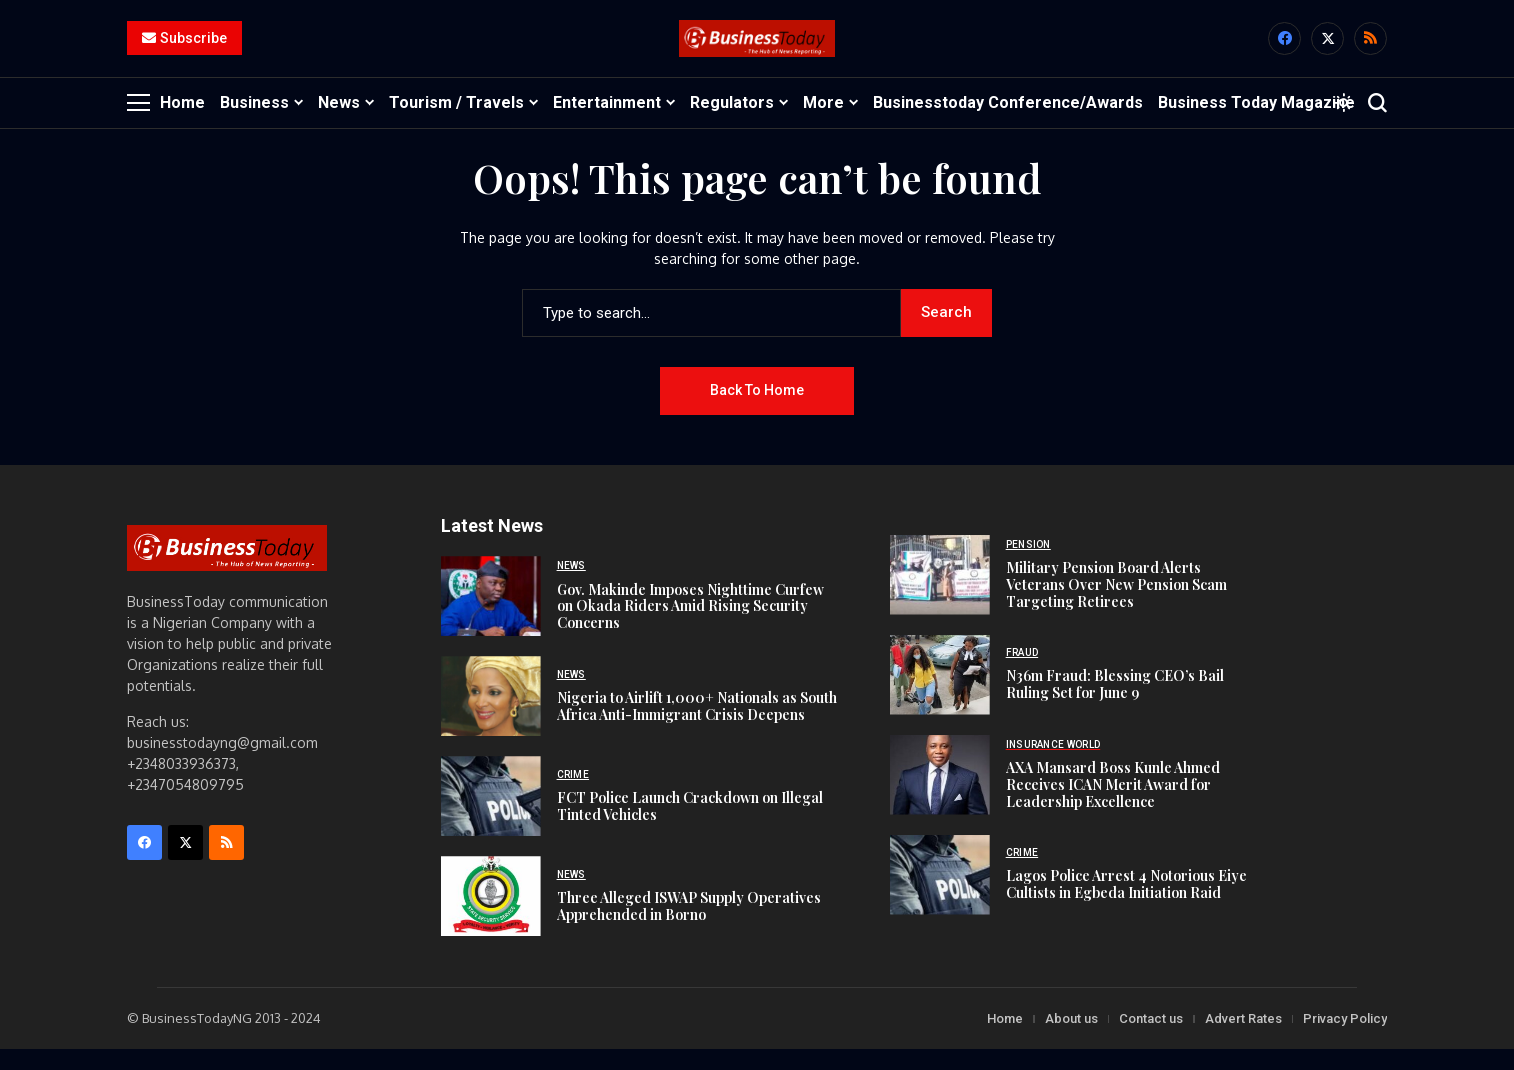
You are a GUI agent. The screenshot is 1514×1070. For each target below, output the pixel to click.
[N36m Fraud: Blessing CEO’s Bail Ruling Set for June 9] (940, 696)
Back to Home (757, 411)
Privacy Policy (1345, 1039)
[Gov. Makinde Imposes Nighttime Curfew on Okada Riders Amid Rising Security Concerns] (491, 617)
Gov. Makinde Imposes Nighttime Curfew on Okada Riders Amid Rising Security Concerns (690, 626)
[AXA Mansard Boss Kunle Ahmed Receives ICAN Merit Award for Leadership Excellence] (940, 796)
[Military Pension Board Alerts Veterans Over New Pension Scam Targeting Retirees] (940, 596)
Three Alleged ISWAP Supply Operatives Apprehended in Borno (689, 927)
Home (1005, 1039)
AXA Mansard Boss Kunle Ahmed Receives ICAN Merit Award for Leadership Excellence (1113, 805)
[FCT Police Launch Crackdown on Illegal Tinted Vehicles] (491, 817)
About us (1071, 1039)
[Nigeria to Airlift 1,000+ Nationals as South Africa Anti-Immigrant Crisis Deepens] (491, 717)
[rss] (1370, 49)
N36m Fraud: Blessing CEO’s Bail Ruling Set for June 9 (1115, 705)
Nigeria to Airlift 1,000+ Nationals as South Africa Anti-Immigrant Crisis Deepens (697, 727)
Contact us (1151, 1039)
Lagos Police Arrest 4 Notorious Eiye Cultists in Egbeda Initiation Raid (1126, 905)
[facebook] (1284, 49)
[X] (1327, 49)
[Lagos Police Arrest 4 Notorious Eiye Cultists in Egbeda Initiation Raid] (940, 896)
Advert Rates (1243, 1039)
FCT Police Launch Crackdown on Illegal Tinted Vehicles (690, 827)
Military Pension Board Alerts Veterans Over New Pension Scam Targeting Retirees (1116, 605)
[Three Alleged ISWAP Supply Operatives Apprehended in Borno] (491, 917)
